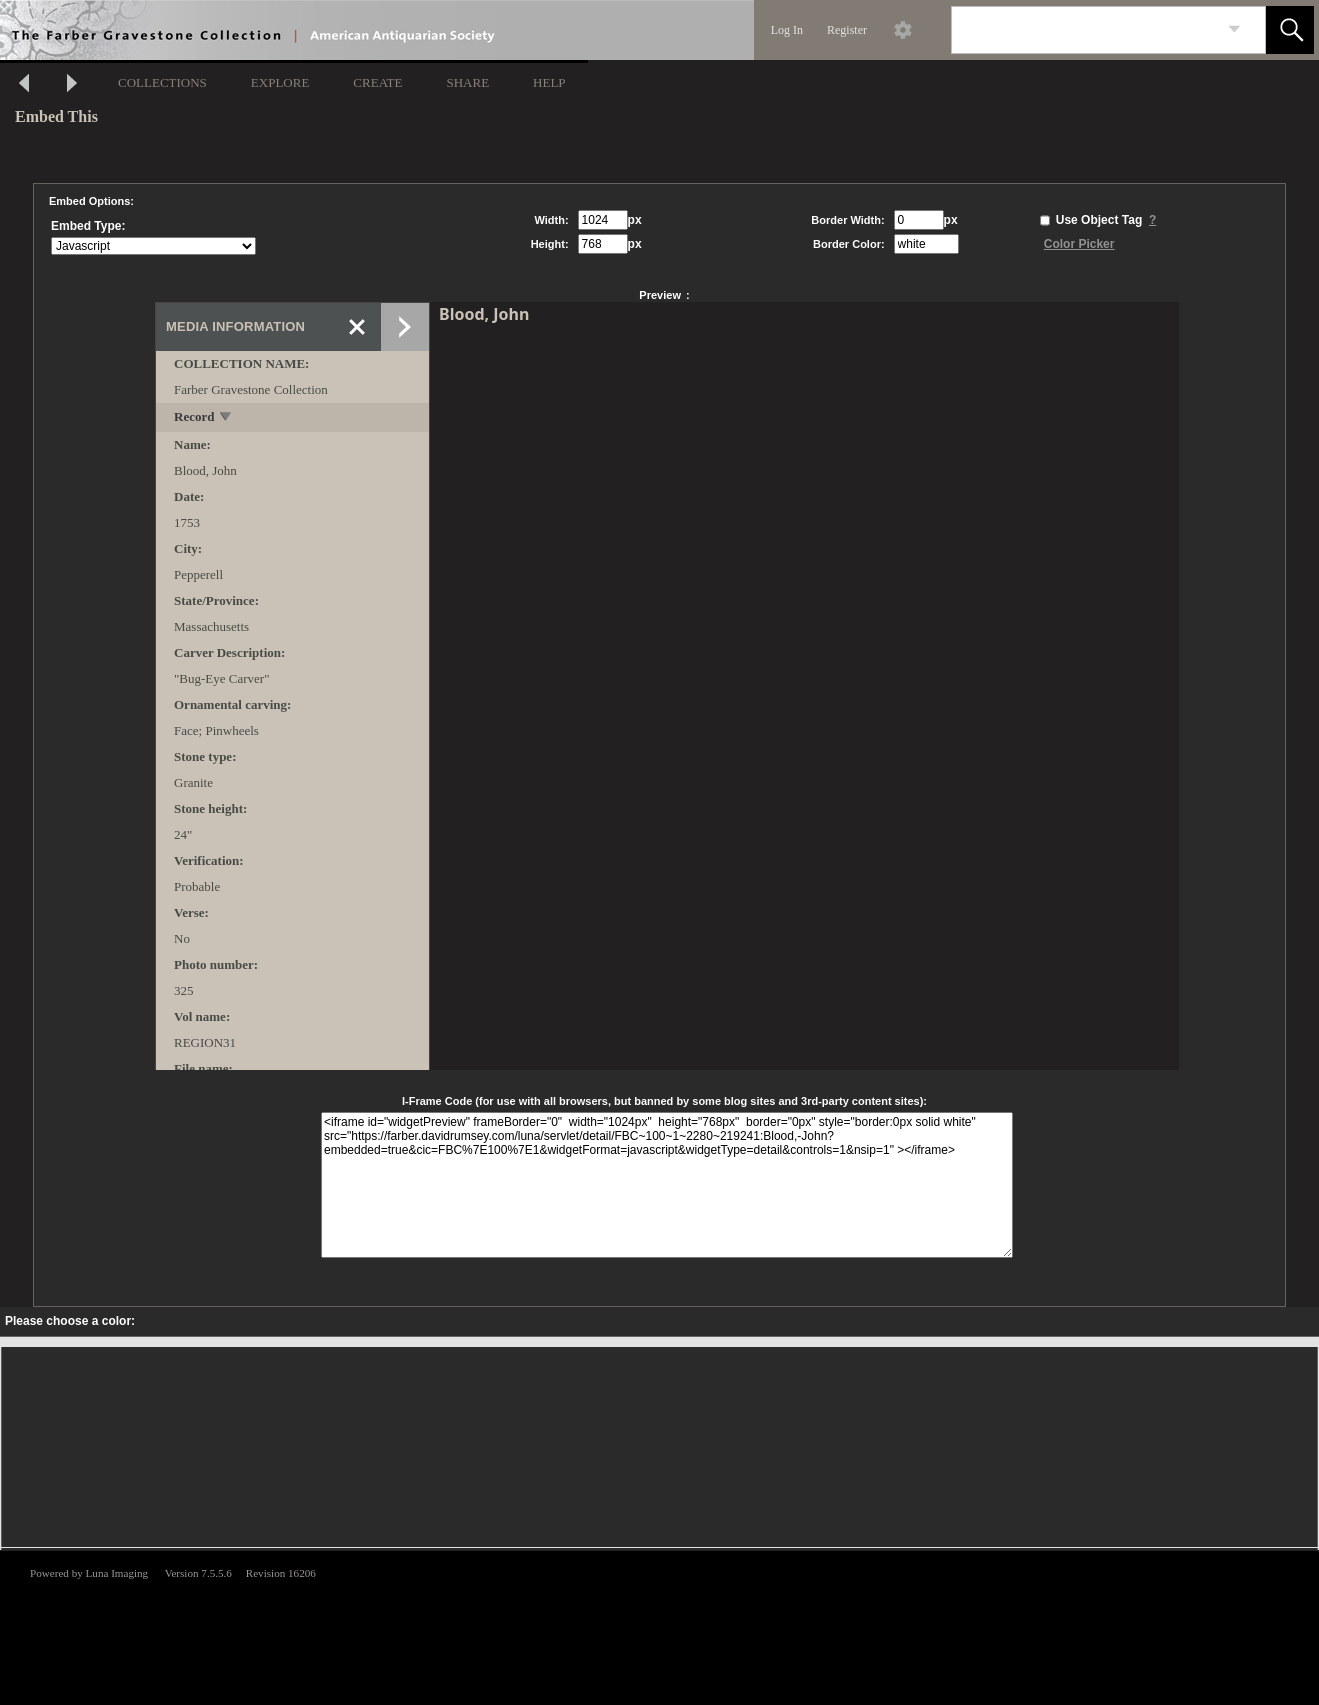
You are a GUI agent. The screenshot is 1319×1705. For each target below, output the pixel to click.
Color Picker (1079, 244)
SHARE (467, 82)
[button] (1290, 30)
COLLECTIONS (162, 82)
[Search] (1085, 30)
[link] (1234, 29)
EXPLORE (280, 82)
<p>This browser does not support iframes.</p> (659, 1626)
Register (847, 30)
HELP (549, 82)
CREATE (377, 82)
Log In (787, 30)
